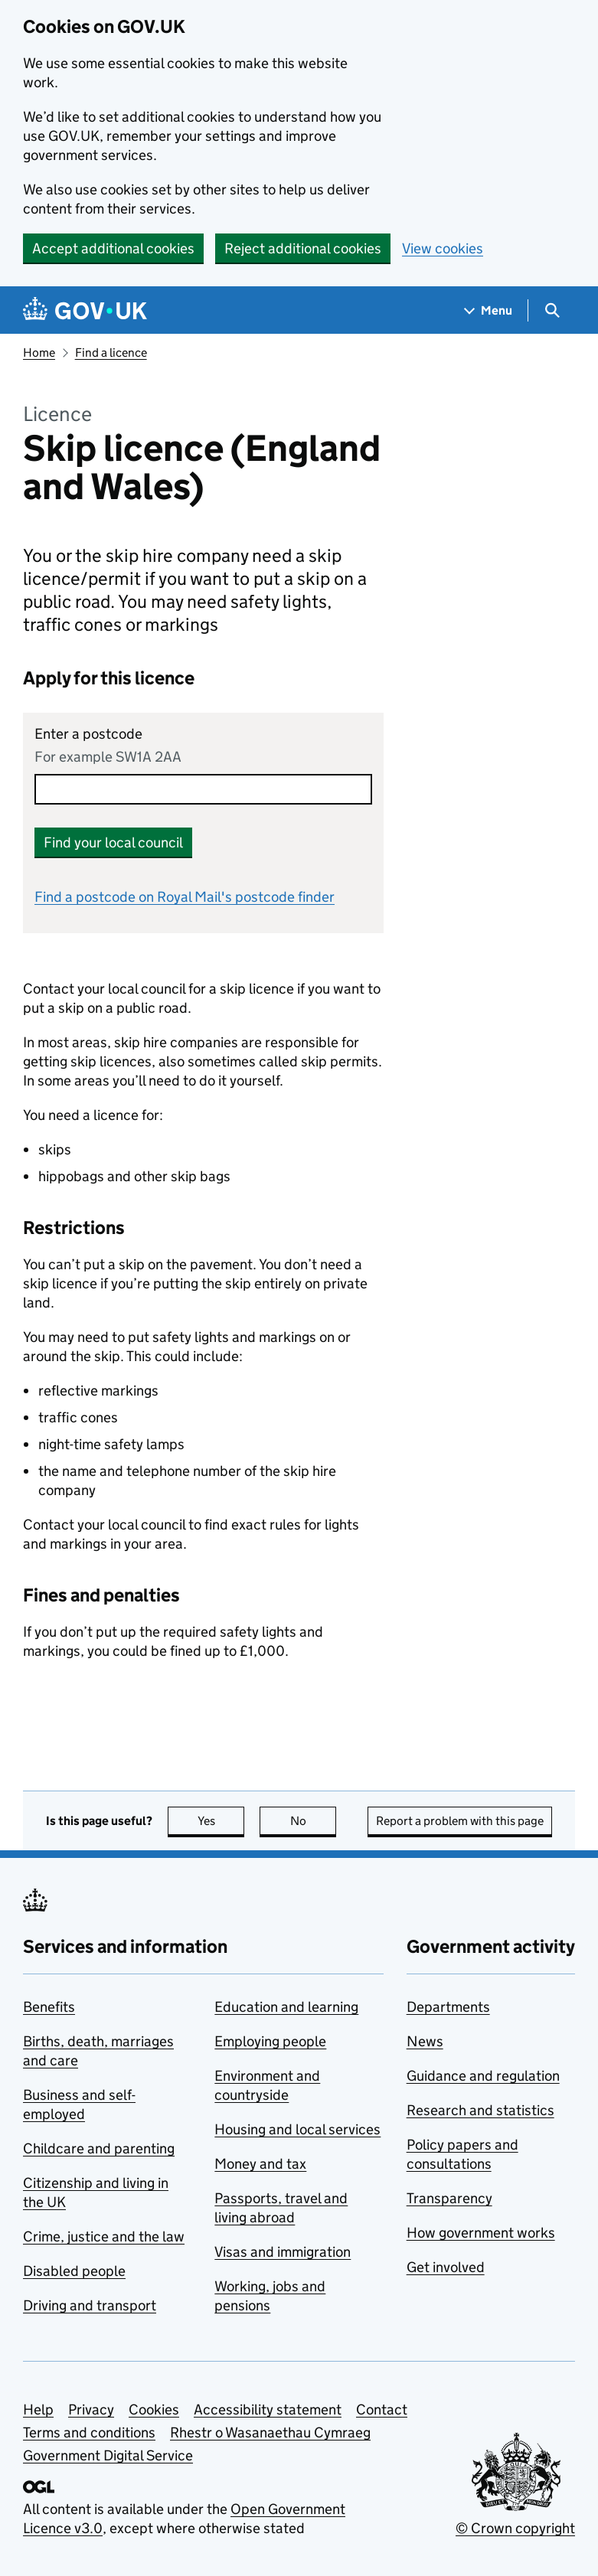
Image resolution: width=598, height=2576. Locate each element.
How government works (481, 2232)
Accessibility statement (267, 2409)
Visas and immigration (282, 2252)
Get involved (446, 2267)
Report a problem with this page (460, 1821)
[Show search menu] (551, 310)
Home (39, 352)
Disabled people (74, 2271)
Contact (381, 2409)
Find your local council (113, 842)
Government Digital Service (108, 2455)
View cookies (442, 248)
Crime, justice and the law (104, 2236)
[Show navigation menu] (488, 310)
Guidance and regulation (483, 2076)
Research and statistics (480, 2110)
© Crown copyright (515, 2528)
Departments (448, 2007)
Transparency (449, 2198)
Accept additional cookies (113, 248)
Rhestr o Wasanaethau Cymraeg (270, 2432)
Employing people (270, 2041)
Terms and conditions (89, 2432)
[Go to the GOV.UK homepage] (85, 310)
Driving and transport (89, 2305)
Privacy (91, 2409)
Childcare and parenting (99, 2148)
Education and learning (286, 2007)
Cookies (154, 2409)
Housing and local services (297, 2129)
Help (38, 2409)
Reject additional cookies (302, 248)
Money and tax (260, 2164)
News (425, 2041)
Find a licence (111, 352)
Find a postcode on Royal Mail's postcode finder (184, 897)
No (313, 1821)
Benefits (49, 2007)
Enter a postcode (88, 734)
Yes (221, 1821)
